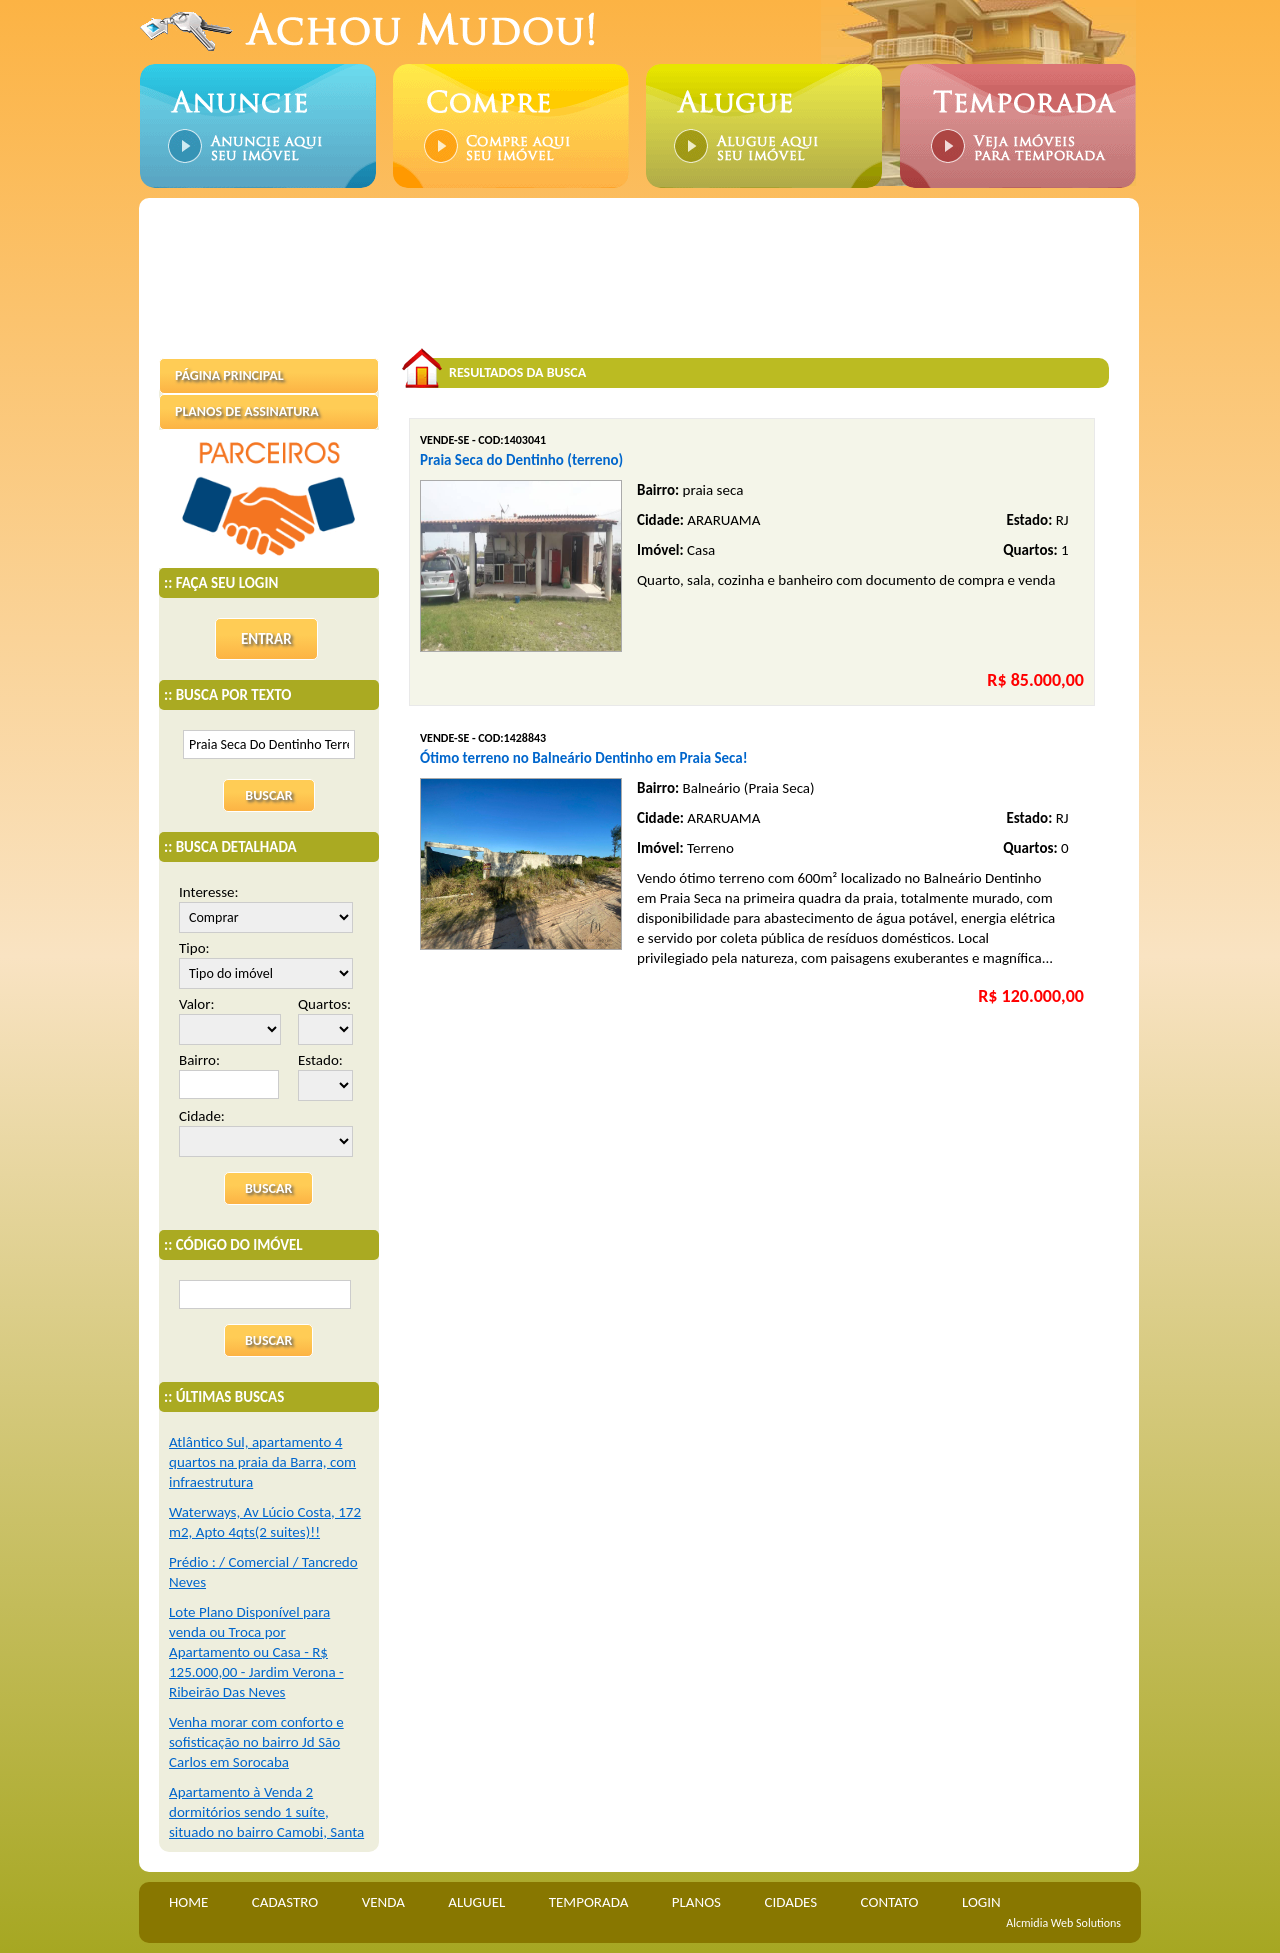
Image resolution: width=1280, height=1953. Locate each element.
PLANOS (696, 1902)
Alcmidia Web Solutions (1063, 1923)
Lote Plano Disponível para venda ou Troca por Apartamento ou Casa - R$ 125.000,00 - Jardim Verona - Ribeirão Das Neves (256, 1652)
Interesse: (266, 908)
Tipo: (266, 964)
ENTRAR (266, 639)
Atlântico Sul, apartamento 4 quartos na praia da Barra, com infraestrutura (262, 1462)
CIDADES (790, 1902)
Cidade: (266, 1132)
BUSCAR (268, 1188)
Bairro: (229, 1075)
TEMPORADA (589, 1902)
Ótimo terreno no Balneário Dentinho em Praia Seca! (584, 758)
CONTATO (890, 1902)
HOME (188, 1902)
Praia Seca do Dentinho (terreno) (521, 460)
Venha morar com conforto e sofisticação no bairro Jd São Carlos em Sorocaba (256, 1742)
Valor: (230, 1020)
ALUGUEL (476, 1902)
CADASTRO (285, 1902)
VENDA (383, 1902)
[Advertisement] (644, 263)
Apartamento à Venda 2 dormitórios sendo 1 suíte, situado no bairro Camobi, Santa (266, 1812)
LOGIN (981, 1902)
